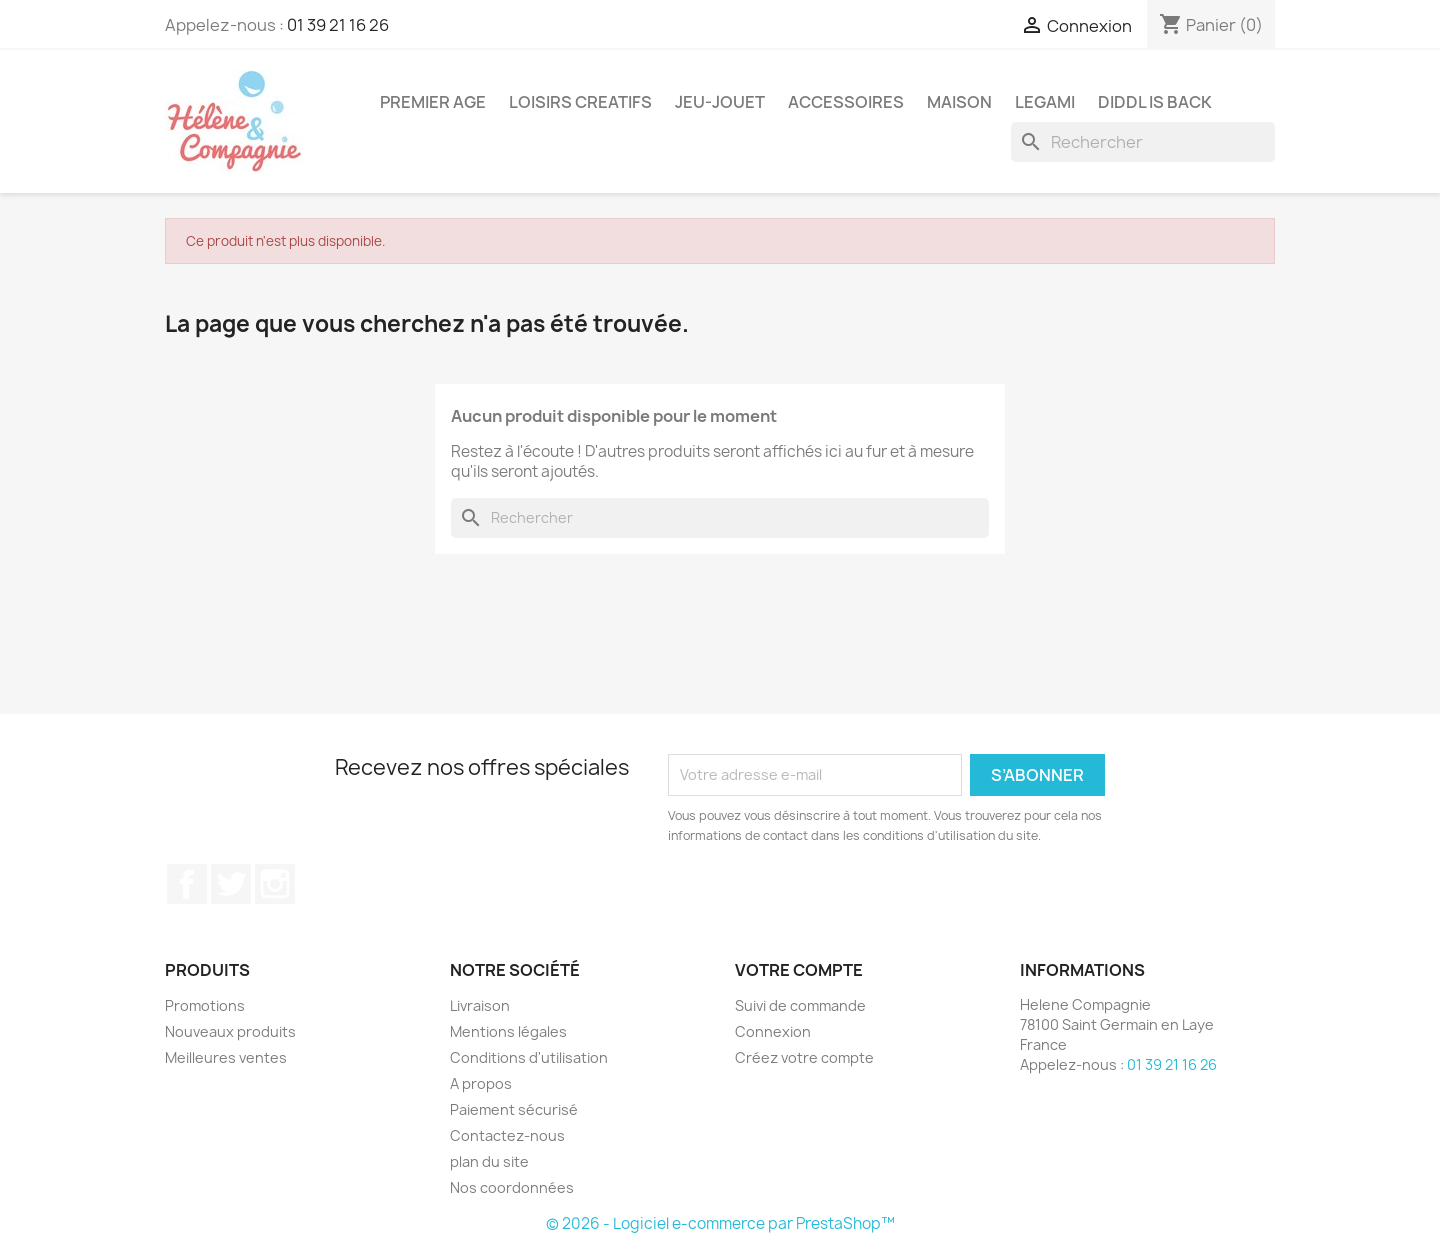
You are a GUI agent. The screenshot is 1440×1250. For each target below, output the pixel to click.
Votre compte (799, 970)
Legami (1045, 102)
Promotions (205, 1005)
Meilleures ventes (226, 1057)
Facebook (187, 884)
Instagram (275, 884)
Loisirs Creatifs (580, 102)
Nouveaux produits (230, 1031)
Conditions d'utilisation (529, 1057)
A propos (481, 1083)
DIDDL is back (1155, 102)
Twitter (231, 884)
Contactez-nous (507, 1135)
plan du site (489, 1161)
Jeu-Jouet (720, 102)
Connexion (773, 1031)
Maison (959, 102)
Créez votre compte (804, 1057)
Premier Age (433, 102)
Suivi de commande (800, 1005)
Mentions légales (508, 1031)
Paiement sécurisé (514, 1109)
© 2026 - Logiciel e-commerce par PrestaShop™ (720, 1223)
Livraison (480, 1005)
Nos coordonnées (512, 1187)
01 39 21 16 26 (338, 25)
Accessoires (846, 102)
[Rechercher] (1143, 142)
